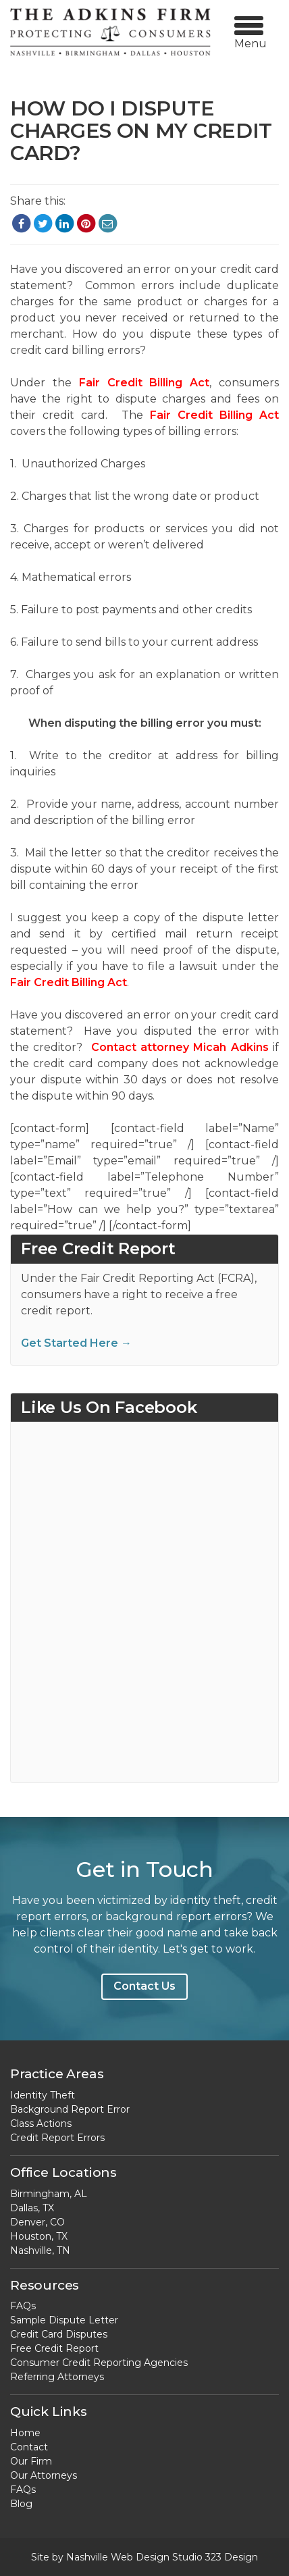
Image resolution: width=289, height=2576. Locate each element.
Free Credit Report (54, 2348)
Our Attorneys (43, 2475)
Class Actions (41, 2123)
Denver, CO (37, 2222)
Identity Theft (42, 2095)
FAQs (23, 2306)
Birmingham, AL (48, 2194)
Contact (29, 2447)
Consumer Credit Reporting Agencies (99, 2362)
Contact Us (144, 1986)
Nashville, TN (40, 2250)
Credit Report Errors (57, 2138)
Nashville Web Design (117, 2557)
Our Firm (31, 2461)
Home (25, 2433)
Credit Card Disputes (58, 2334)
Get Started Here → (76, 1343)
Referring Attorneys (57, 2377)
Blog (21, 2504)
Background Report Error (70, 2109)
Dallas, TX (32, 2208)
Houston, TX (39, 2236)
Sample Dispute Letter (64, 2320)
